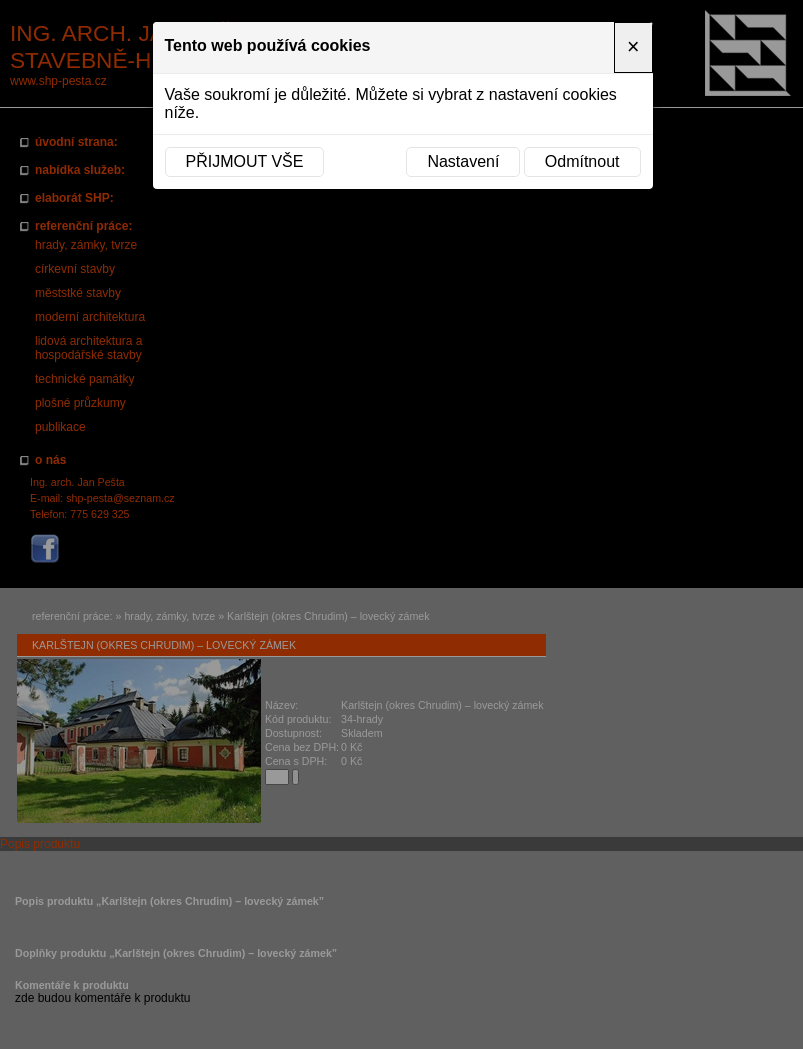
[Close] (633, 47)
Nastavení (463, 161)
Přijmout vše (245, 161)
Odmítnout (582, 161)
